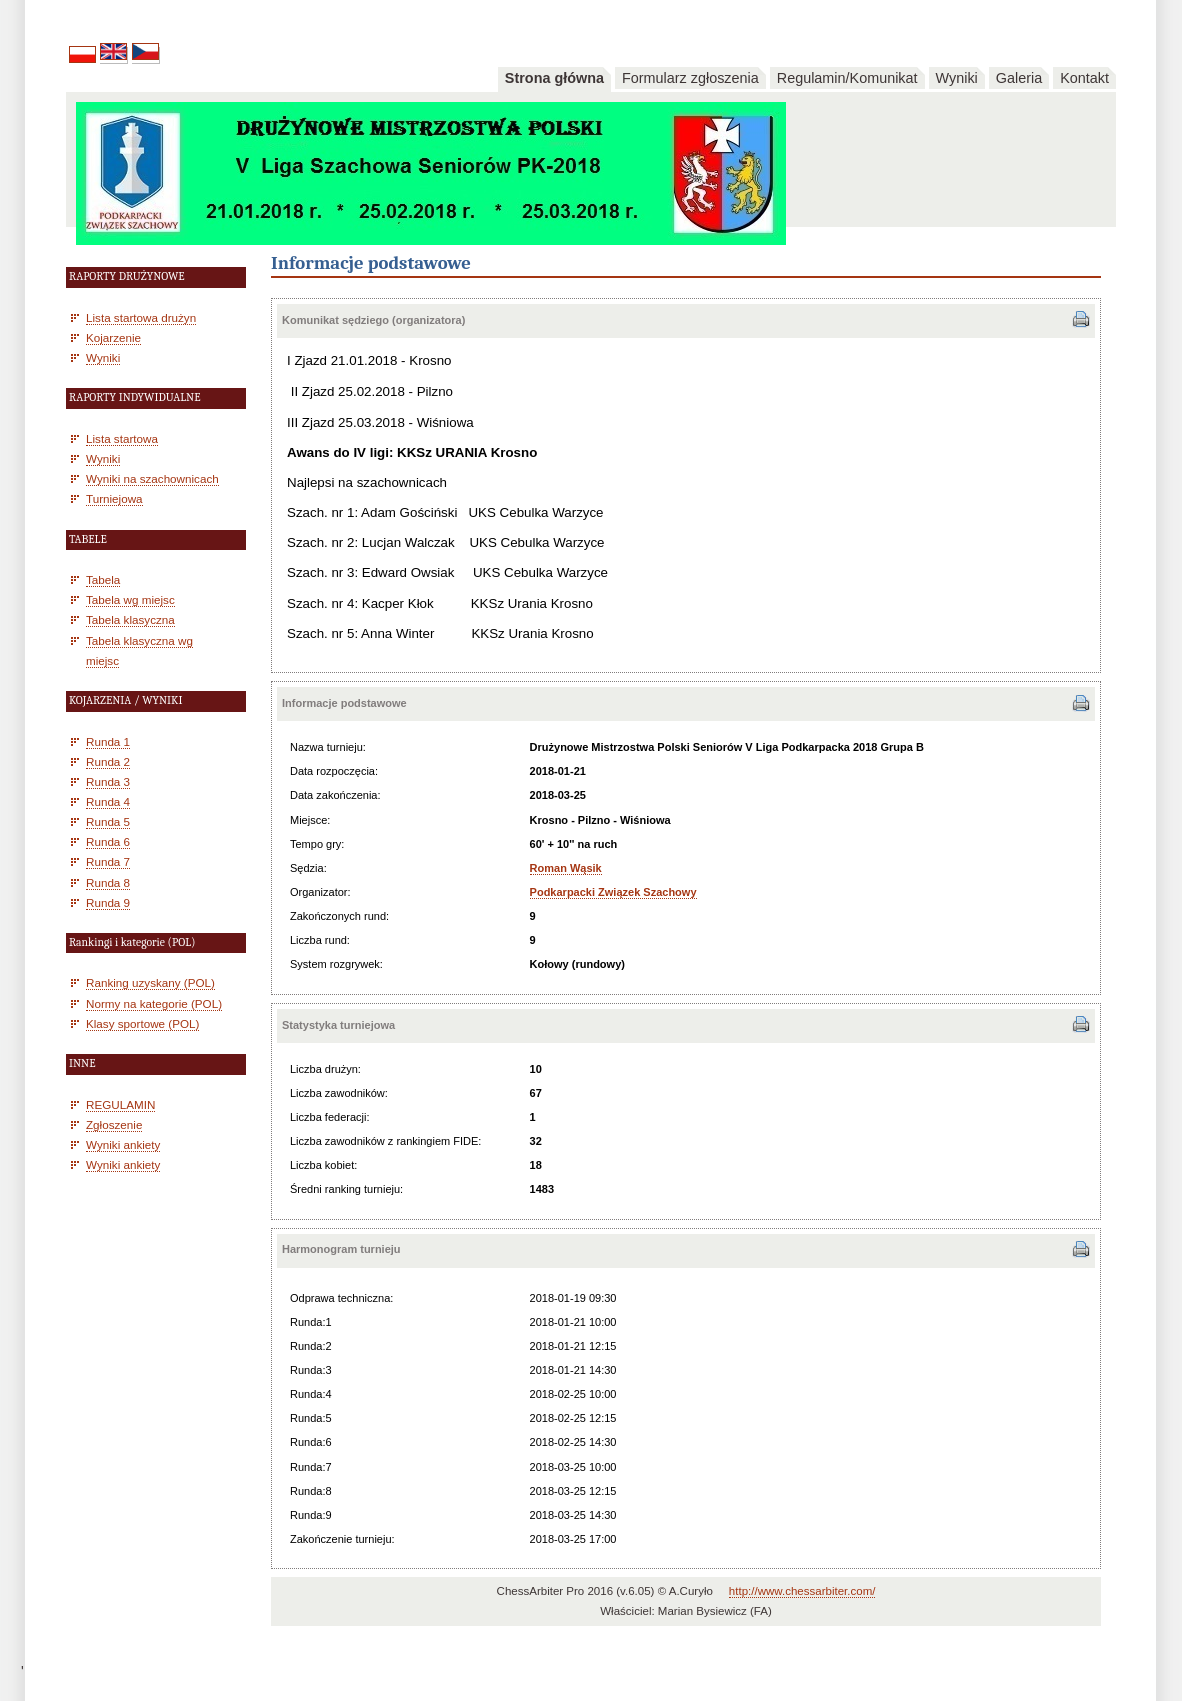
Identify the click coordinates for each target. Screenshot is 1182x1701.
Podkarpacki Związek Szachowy (613, 892)
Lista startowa (122, 438)
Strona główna (554, 78)
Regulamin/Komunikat (847, 78)
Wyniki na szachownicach (152, 478)
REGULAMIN (120, 1104)
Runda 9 (108, 902)
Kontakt (1084, 78)
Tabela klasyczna (130, 619)
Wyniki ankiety (123, 1144)
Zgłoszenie (114, 1124)
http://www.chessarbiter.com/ (802, 1591)
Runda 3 (108, 781)
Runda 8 (108, 882)
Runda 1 (108, 741)
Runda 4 (108, 801)
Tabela (103, 579)
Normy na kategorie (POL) (154, 1003)
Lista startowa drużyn (141, 317)
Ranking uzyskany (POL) (150, 982)
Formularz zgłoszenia (690, 78)
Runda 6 (108, 841)
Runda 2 (108, 761)
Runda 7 (108, 861)
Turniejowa (114, 498)
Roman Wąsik (566, 868)
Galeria (1019, 78)
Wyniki (957, 78)
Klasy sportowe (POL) (142, 1023)
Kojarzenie (113, 337)
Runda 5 (108, 821)
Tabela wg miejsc (130, 599)
